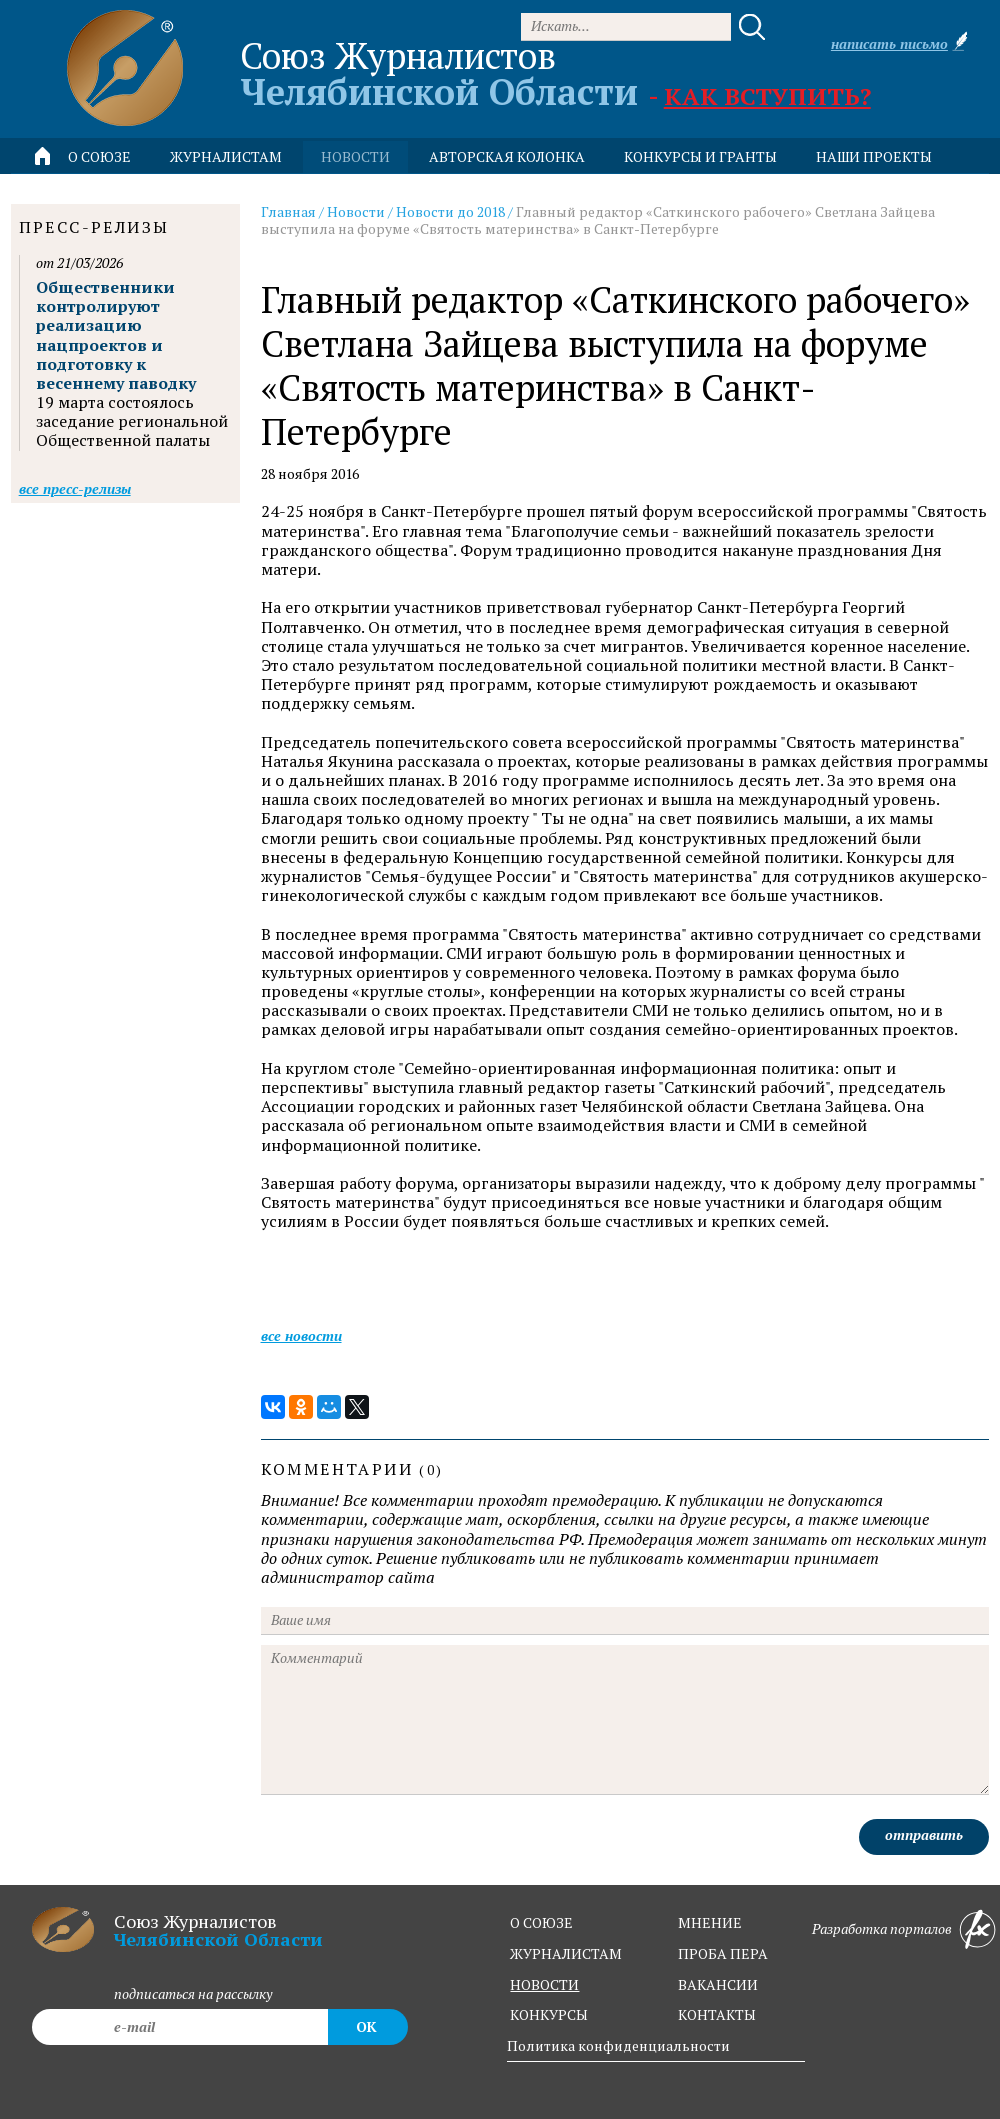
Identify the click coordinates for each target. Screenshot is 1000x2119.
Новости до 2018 (450, 211)
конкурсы (549, 2014)
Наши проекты (874, 156)
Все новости (301, 1335)
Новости (356, 211)
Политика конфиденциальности (618, 2045)
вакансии (718, 1984)
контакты (717, 2014)
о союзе (541, 1922)
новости (355, 156)
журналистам (566, 1953)
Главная (288, 211)
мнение (710, 1922)
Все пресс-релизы (75, 488)
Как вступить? (767, 96)
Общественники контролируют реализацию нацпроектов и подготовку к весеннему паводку (116, 335)
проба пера (723, 1953)
